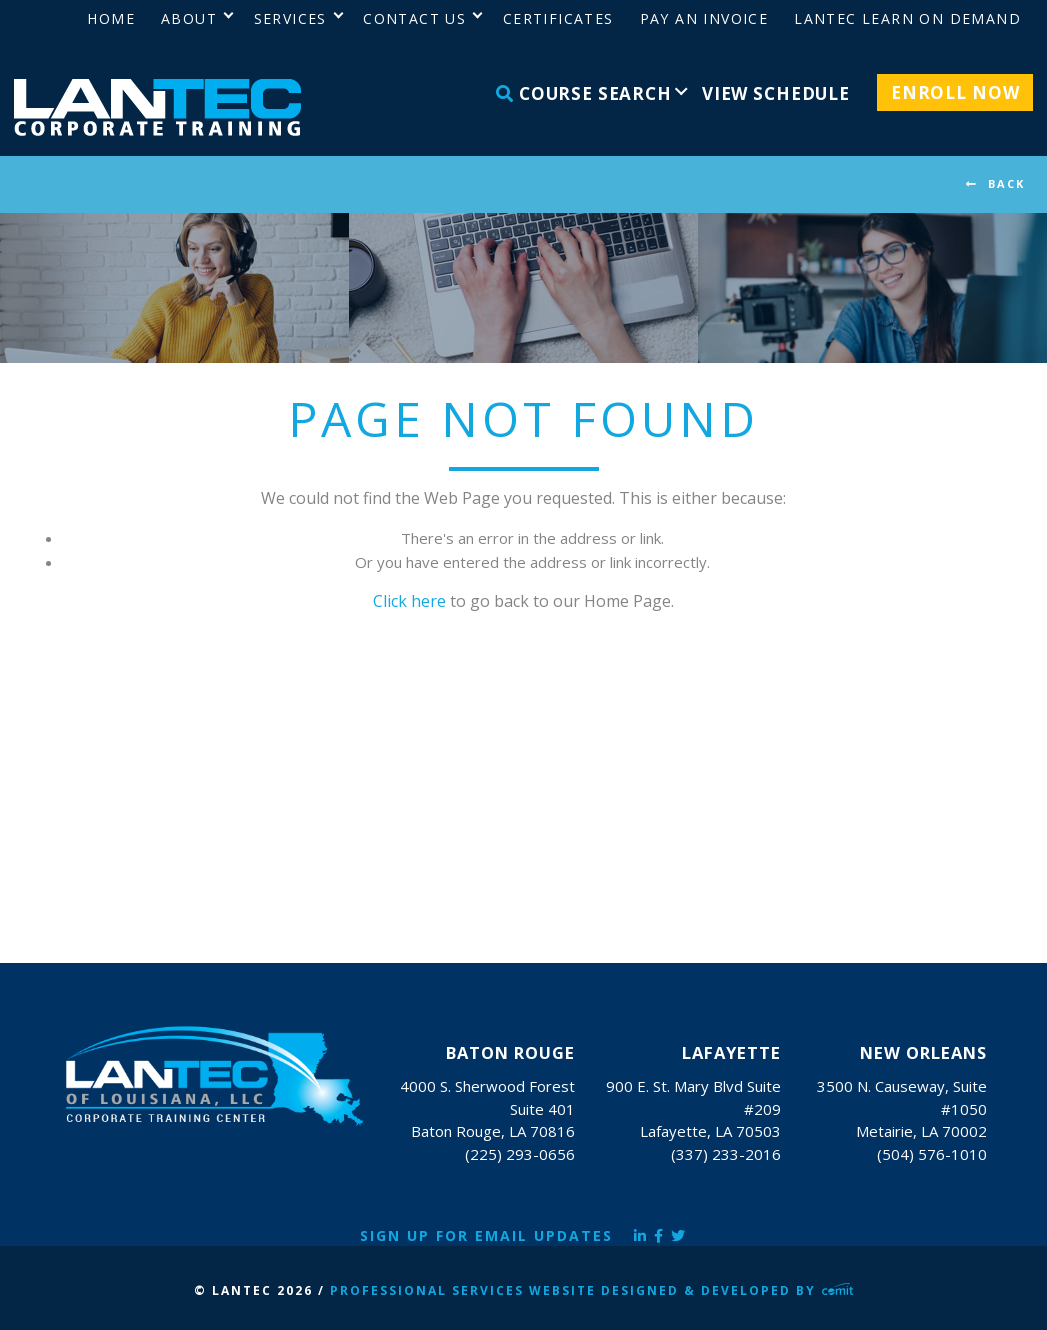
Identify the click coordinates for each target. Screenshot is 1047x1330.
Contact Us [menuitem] (414, 18)
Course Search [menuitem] (584, 93)
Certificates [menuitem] (558, 18)
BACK (1006, 183)
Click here (409, 601)
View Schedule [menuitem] (776, 93)
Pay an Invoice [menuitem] (704, 18)
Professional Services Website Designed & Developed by (592, 1290)
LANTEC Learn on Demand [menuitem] (907, 18)
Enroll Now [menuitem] (955, 92)
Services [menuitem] (290, 18)
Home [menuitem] (111, 18)
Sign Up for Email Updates (486, 1235)
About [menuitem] (189, 18)
